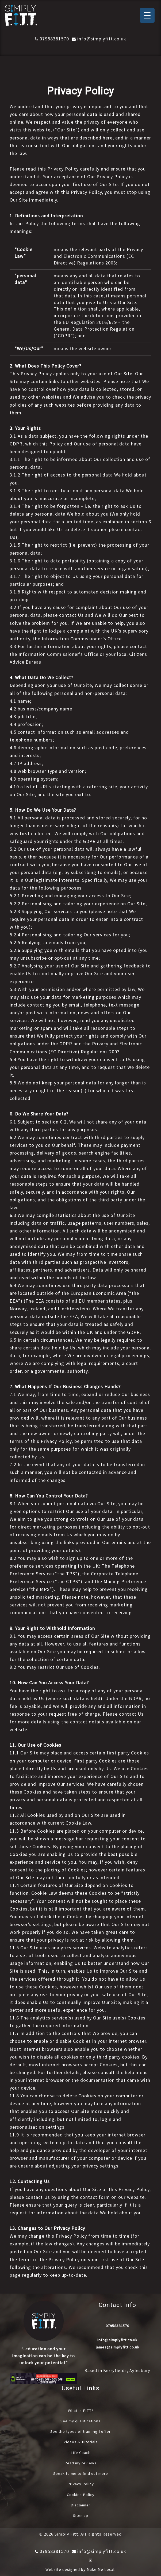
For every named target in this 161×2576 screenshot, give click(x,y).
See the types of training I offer (80, 2431)
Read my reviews (80, 2462)
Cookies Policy (80, 2493)
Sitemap (80, 2514)
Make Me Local (100, 2568)
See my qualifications (80, 2420)
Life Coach (80, 2451)
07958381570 (52, 39)
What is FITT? (80, 2410)
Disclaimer (81, 2503)
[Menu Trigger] (147, 15)
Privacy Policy (80, 2483)
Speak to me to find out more (81, 2472)
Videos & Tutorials (81, 2441)
